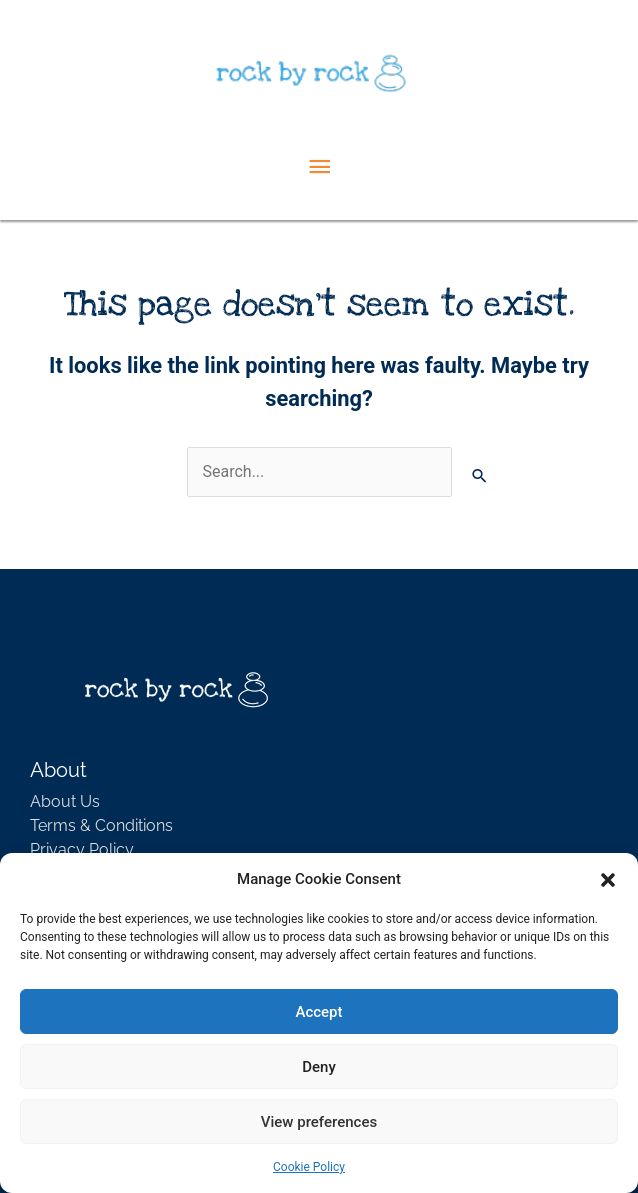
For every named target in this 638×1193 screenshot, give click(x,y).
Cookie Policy (309, 1167)
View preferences (319, 1122)
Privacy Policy (82, 849)
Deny (319, 1067)
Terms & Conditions (101, 825)
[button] (608, 879)
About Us (65, 801)
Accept (318, 1012)
